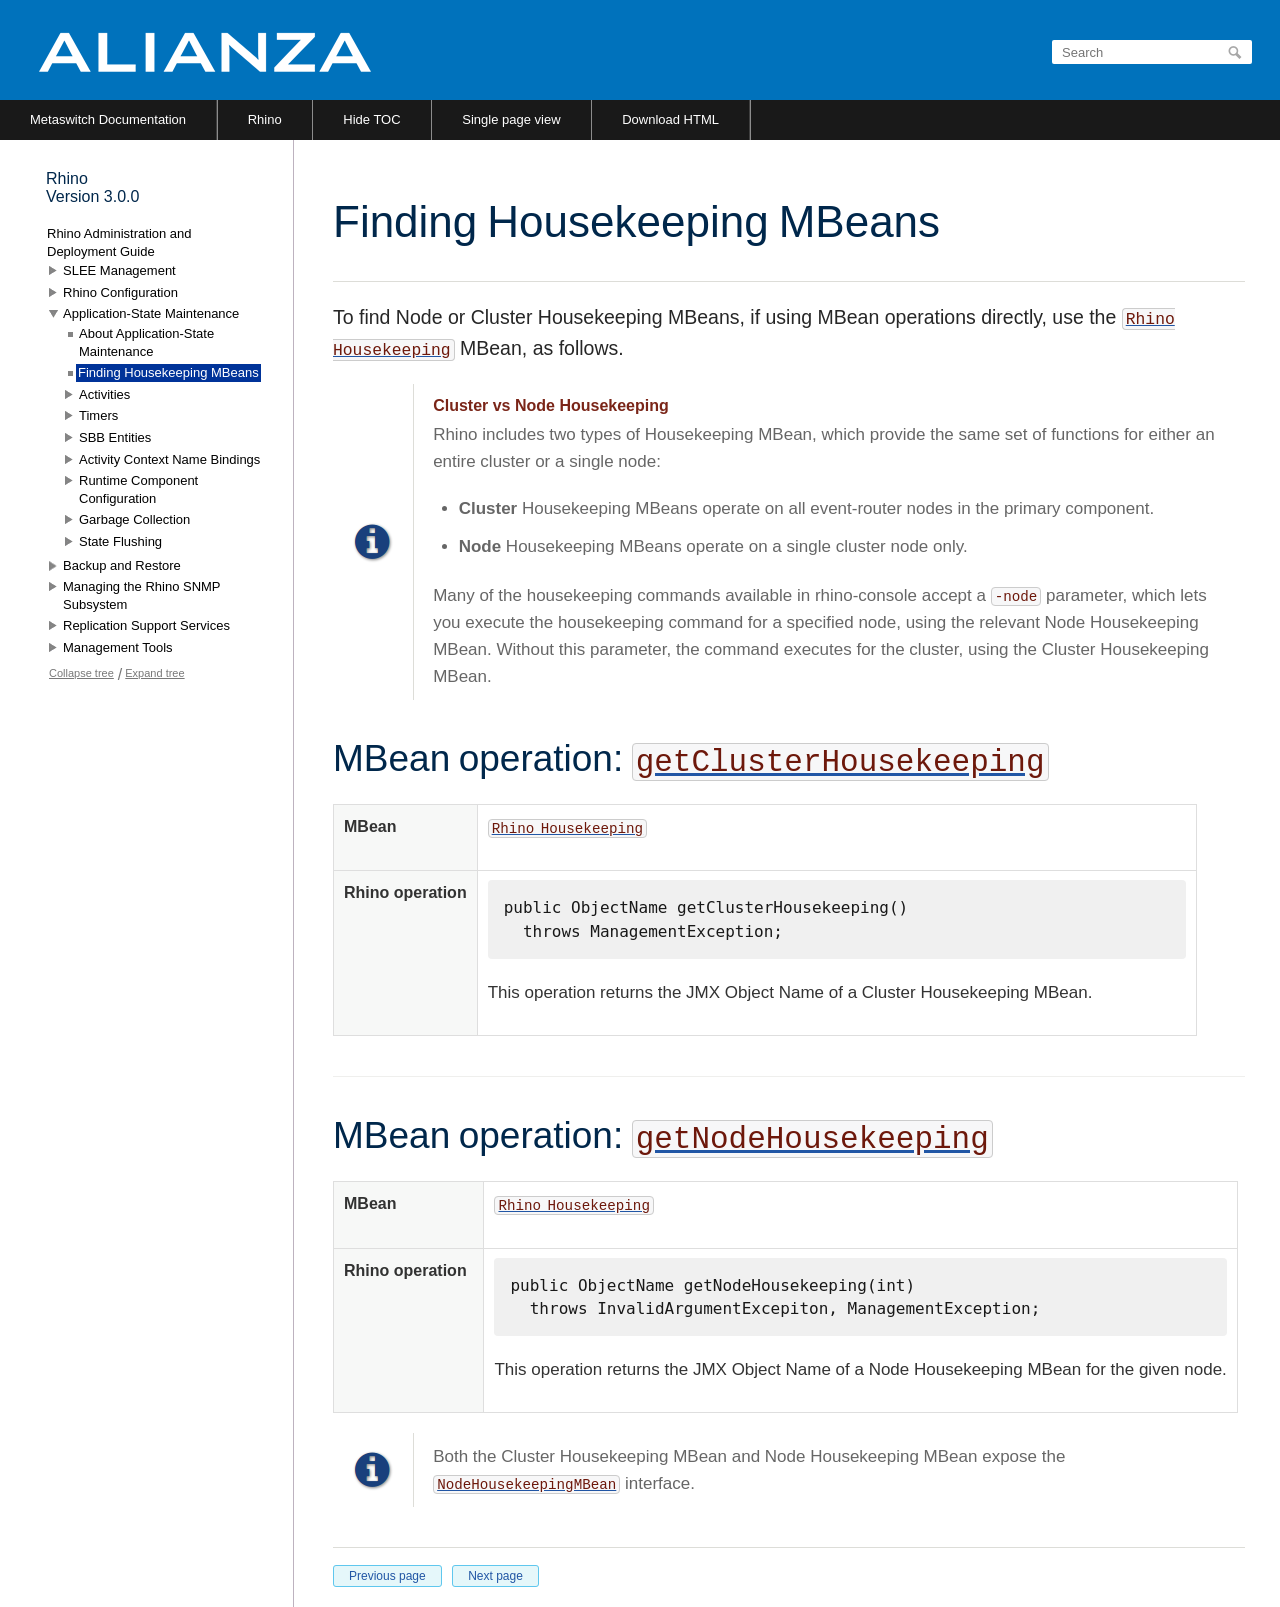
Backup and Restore (122, 565)
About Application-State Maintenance (146, 342)
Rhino (265, 119)
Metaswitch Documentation (108, 119)
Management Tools (118, 647)
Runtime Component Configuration (138, 489)
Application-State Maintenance (151, 313)
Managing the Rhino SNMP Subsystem (141, 595)
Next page (495, 1576)
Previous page (387, 1576)
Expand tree (154, 673)
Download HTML (670, 119)
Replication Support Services (146, 625)
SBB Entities (115, 437)
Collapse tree (81, 673)
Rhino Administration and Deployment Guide (119, 242)
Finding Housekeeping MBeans (168, 372)
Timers (98, 415)
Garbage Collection (134, 519)
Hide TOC (371, 119)
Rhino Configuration (120, 292)
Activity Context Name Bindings (169, 459)
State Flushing (120, 541)
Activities (104, 394)
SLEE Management (119, 270)
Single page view (511, 119)
